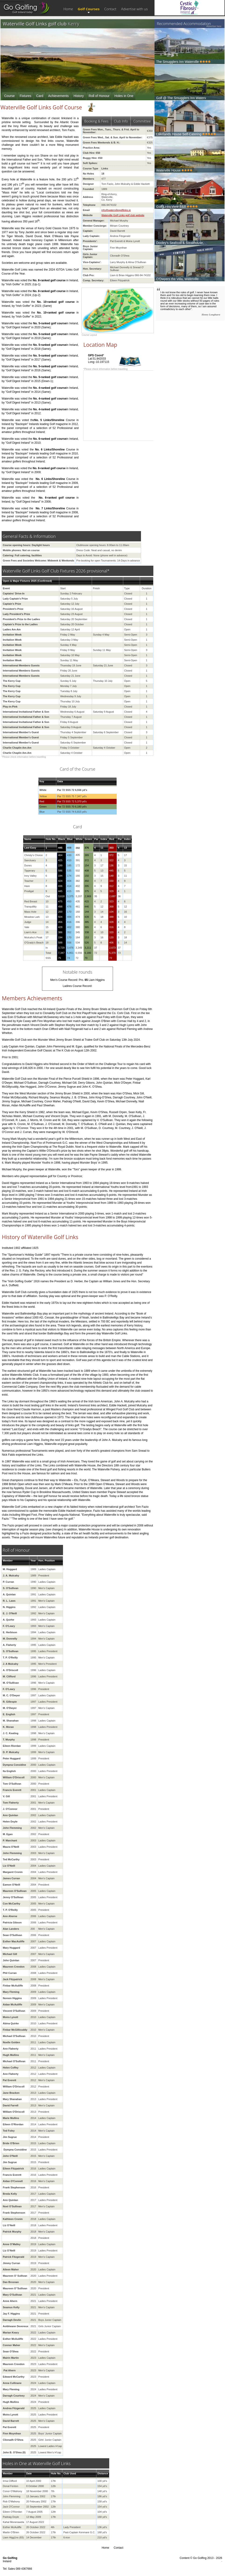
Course (9, 96)
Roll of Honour (99, 96)
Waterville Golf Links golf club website (122, 215)
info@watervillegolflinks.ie (116, 210)
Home (68, 9)
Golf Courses (89, 9)
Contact (110, 9)
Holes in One (123, 96)
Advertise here (213, 26)
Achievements (58, 96)
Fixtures (25, 96)
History (79, 96)
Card (39, 96)
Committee (142, 121)
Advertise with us (134, 9)
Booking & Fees (96, 121)
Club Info (121, 121)
